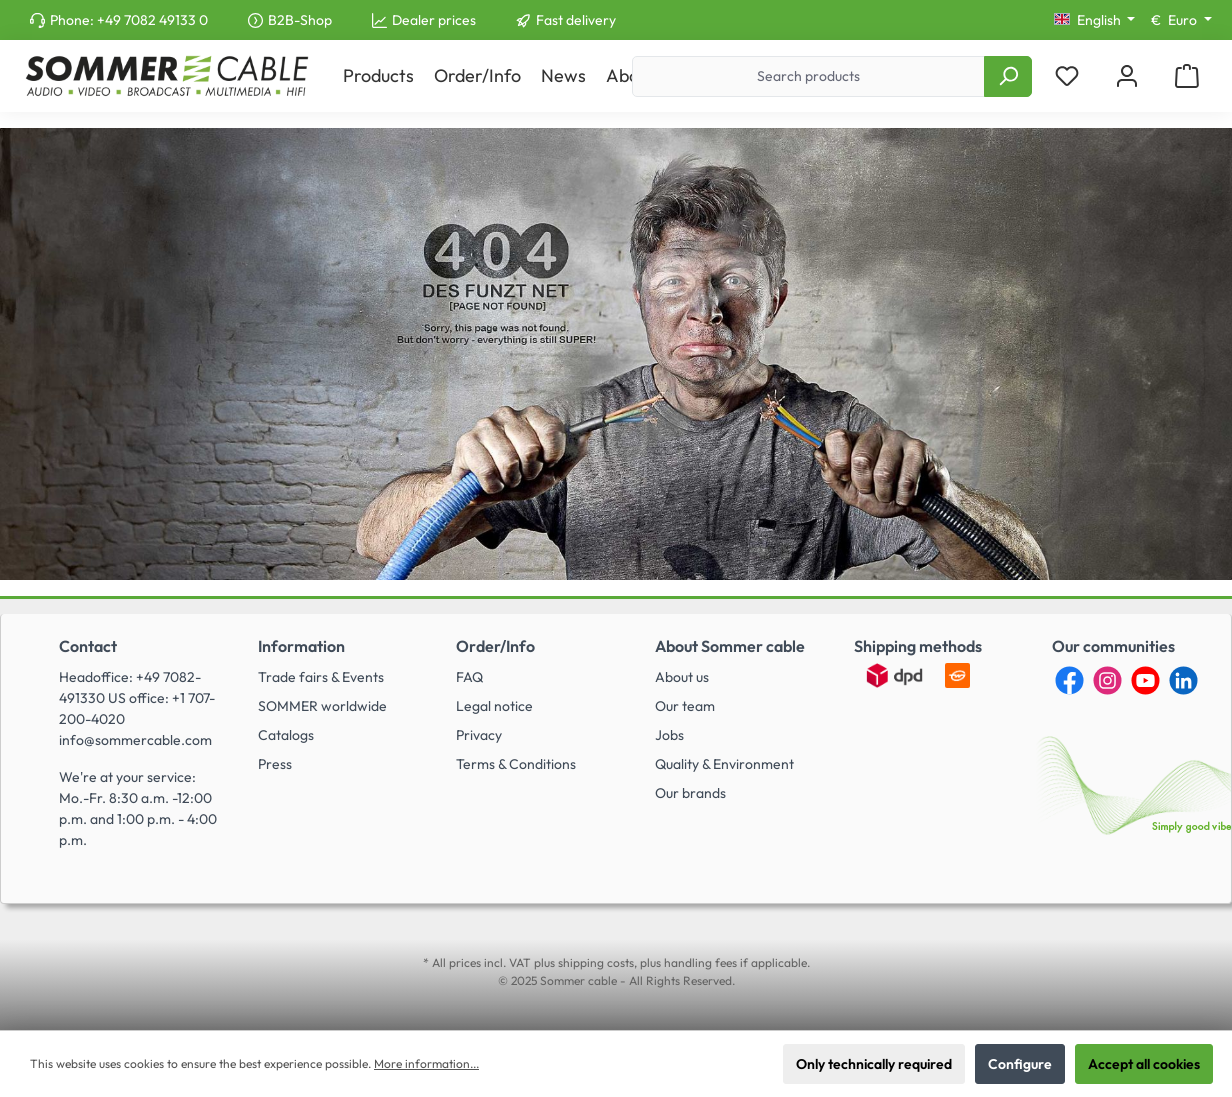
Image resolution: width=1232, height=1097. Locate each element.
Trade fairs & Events (321, 677)
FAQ (469, 677)
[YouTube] (1145, 680)
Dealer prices (434, 20)
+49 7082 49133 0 (152, 20)
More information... (426, 1063)
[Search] (1008, 76)
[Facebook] (1069, 680)
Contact (88, 646)
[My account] (1127, 76)
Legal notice (494, 706)
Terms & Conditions (516, 764)
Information (301, 646)
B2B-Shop (300, 20)
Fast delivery (576, 20)
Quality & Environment (724, 764)
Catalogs (286, 735)
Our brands (690, 793)
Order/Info (495, 646)
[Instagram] (1107, 680)
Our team (685, 706)
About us (682, 677)
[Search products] (808, 76)
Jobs (669, 735)
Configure (1020, 1064)
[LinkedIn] (1183, 680)
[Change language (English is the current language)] (1095, 20)
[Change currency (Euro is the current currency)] (1181, 20)
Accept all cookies (1144, 1064)
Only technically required (874, 1064)
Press (275, 764)
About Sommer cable (730, 646)
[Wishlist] (1067, 76)
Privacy (479, 735)
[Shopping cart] (1187, 76)
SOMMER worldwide (322, 706)
